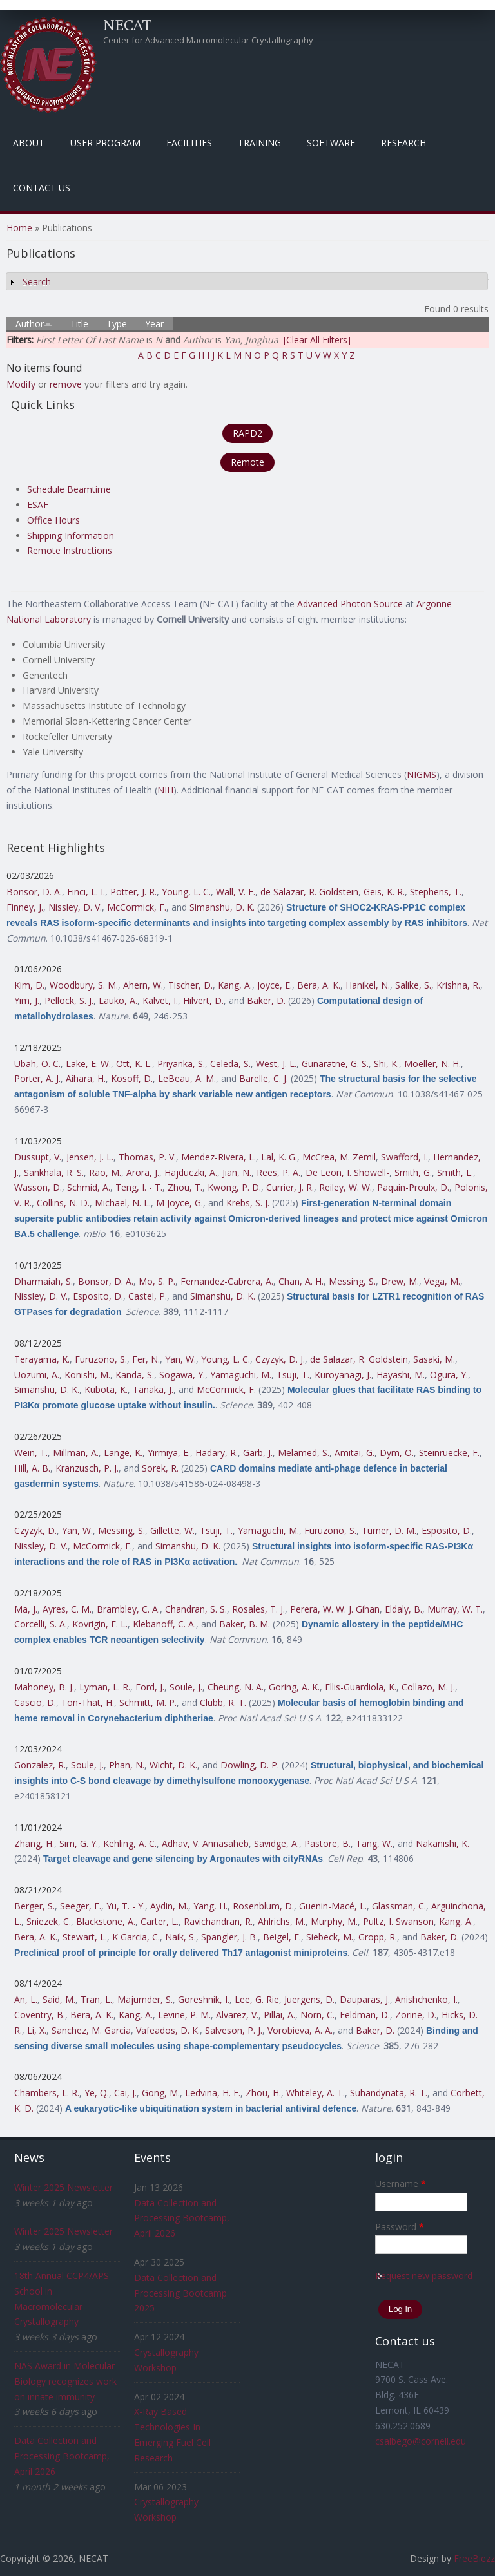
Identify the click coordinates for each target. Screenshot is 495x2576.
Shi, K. (386, 1063)
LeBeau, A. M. (187, 1078)
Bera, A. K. (318, 985)
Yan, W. (180, 1359)
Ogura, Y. (449, 1374)
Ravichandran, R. (218, 1921)
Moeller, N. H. (432, 1063)
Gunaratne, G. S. (335, 1063)
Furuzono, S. (101, 1359)
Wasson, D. (38, 1187)
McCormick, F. (136, 907)
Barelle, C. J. (263, 1078)
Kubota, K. (106, 1389)
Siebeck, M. (329, 1937)
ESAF (37, 504)
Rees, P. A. (278, 1172)
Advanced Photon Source (350, 604)
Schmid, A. (88, 1187)
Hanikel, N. (367, 985)
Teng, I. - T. (138, 1187)
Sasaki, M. (434, 1359)
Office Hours (53, 520)
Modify (20, 384)
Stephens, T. (435, 892)
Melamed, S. (303, 1452)
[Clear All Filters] (317, 340)
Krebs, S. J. (247, 1203)
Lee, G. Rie (257, 1999)
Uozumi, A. (36, 1374)
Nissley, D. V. (75, 907)
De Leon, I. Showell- (347, 1172)
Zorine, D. (415, 2015)
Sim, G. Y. (78, 1843)
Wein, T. (31, 1452)
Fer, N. (146, 1359)
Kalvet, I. (160, 1000)
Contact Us (41, 188)
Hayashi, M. (400, 1374)
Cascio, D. (35, 1702)
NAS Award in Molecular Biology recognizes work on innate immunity (65, 2381)
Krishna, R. (458, 985)
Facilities (189, 143)
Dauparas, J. (365, 1999)
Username (400, 2183)
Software (331, 143)
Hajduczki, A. (190, 1172)
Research (403, 143)
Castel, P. (147, 1296)
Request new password (423, 2275)
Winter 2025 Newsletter (63, 2187)
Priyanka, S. (181, 1063)
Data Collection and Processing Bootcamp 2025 (180, 2293)
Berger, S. (34, 1906)
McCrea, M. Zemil (339, 1157)
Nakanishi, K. (442, 1843)
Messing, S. (352, 1281)
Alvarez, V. (237, 2015)
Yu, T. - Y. (125, 1906)
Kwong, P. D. (234, 1187)
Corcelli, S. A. (40, 1624)
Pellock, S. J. (68, 1000)
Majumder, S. (145, 1999)
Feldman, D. (365, 2015)
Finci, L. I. (86, 892)
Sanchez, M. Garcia (91, 2030)
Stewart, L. (85, 1937)
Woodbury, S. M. (84, 985)
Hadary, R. (216, 1452)
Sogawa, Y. (182, 1374)
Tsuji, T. (293, 1374)
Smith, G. (413, 1172)
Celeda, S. (230, 1063)
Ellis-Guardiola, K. (360, 1687)
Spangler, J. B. (229, 1937)
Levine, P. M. (184, 2015)
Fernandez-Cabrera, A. (226, 1281)
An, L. (25, 1999)
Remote (247, 462)
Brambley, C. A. (128, 1609)
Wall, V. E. (235, 892)
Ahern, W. (143, 985)
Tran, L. (96, 1999)
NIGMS (421, 774)
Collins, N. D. (63, 1203)
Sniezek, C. (48, 1921)
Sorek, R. (160, 1468)
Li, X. (36, 2030)
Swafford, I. (404, 1157)
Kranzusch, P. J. (87, 1468)
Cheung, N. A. (236, 1687)
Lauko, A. (118, 1000)
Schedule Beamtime (69, 489)
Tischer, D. (190, 985)
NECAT (127, 24)
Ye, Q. (96, 2093)
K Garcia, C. (136, 1937)
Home (19, 228)
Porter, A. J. (37, 1078)
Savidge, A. (276, 1843)
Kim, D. (29, 985)
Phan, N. (126, 1765)
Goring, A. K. (294, 1687)
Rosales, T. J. (258, 1609)
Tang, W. (374, 1843)
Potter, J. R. (133, 892)
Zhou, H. (263, 2093)
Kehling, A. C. (130, 1843)
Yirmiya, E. (169, 1452)
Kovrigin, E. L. (100, 1624)
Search (37, 282)
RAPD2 (247, 433)
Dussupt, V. (37, 1157)
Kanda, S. (134, 1374)
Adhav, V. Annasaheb (205, 1843)
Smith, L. (455, 1172)
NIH (165, 790)
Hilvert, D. (203, 1000)
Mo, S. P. (157, 1281)
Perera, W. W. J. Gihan (335, 1609)
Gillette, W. (172, 1530)
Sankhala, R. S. (54, 1172)
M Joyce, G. (179, 1203)
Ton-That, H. (87, 1702)
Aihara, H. (86, 1078)
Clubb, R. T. (223, 1702)
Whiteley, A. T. (315, 2093)
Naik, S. (180, 1937)
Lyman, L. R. (104, 1687)
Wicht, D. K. (173, 1765)
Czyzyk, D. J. (280, 1359)
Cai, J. (125, 2093)
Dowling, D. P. (249, 1765)
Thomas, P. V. (147, 1157)
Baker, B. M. (244, 1624)
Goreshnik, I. (203, 1999)
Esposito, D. (98, 1296)
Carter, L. (160, 1921)
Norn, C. (317, 2015)
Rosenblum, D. (263, 1906)
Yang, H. (210, 1906)
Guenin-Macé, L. (333, 1906)
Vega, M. (442, 1281)
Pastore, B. (327, 1843)
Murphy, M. (334, 1921)
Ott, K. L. (134, 1063)
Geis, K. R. (384, 892)
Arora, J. (142, 1172)
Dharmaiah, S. (43, 1281)
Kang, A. (235, 985)
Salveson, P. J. (233, 2030)
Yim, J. (26, 1000)
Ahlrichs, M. (282, 1921)
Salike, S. (413, 985)
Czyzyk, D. (35, 1530)
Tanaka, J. (153, 1389)
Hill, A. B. (32, 1468)
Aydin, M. (169, 1906)
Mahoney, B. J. (44, 1687)
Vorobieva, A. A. (300, 2030)
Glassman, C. (399, 1906)
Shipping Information (70, 535)
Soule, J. (186, 1687)
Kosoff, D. (132, 1078)
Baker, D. (266, 1000)
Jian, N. (236, 1172)
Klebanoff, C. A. (164, 1624)
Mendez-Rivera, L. (218, 1157)
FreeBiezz (474, 2558)
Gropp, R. (377, 1937)
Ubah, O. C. (37, 1063)
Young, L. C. (186, 892)
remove (66, 384)
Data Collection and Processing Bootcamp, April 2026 (62, 2455)
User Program (105, 143)
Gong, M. (161, 2093)
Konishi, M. (87, 1374)
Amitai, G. (354, 1452)
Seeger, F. (80, 1906)
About (28, 143)
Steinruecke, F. (449, 1452)
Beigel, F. (282, 1937)
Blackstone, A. (105, 1921)
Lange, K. (123, 1452)
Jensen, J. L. (89, 1157)
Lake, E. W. (88, 1063)
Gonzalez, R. (40, 1765)
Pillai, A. (279, 2015)
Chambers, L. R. (46, 2093)
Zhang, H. (34, 1843)
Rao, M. (105, 1172)
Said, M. (59, 1999)
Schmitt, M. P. (148, 1702)
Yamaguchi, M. (240, 1374)
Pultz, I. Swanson (398, 1921)
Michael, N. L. (123, 1203)
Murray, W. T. (455, 1609)
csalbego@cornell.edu (420, 2441)
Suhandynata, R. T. (388, 2093)
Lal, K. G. (279, 1157)
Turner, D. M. (389, 1530)
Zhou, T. (185, 1187)
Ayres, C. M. (67, 1609)
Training (259, 143)
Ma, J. (25, 1609)
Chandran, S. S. (196, 1609)
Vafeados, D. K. (168, 2030)
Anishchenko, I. (426, 1999)
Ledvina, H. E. (212, 2093)
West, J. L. (276, 1063)
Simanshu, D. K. (222, 907)
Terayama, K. (42, 1359)
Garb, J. (258, 1452)
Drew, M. (400, 1281)
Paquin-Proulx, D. (413, 1187)
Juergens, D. (309, 1999)
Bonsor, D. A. (34, 892)
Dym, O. (397, 1452)
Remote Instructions (69, 550)
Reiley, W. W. (345, 1187)
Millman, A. (76, 1452)
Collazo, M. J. (428, 1687)
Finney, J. (24, 907)
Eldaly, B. (403, 1609)
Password (399, 2227)
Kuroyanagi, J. (343, 1374)
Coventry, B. (39, 2015)
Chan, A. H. (301, 1281)
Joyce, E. (274, 985)
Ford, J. (149, 1687)
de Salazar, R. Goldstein (309, 892)
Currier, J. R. (290, 1187)
